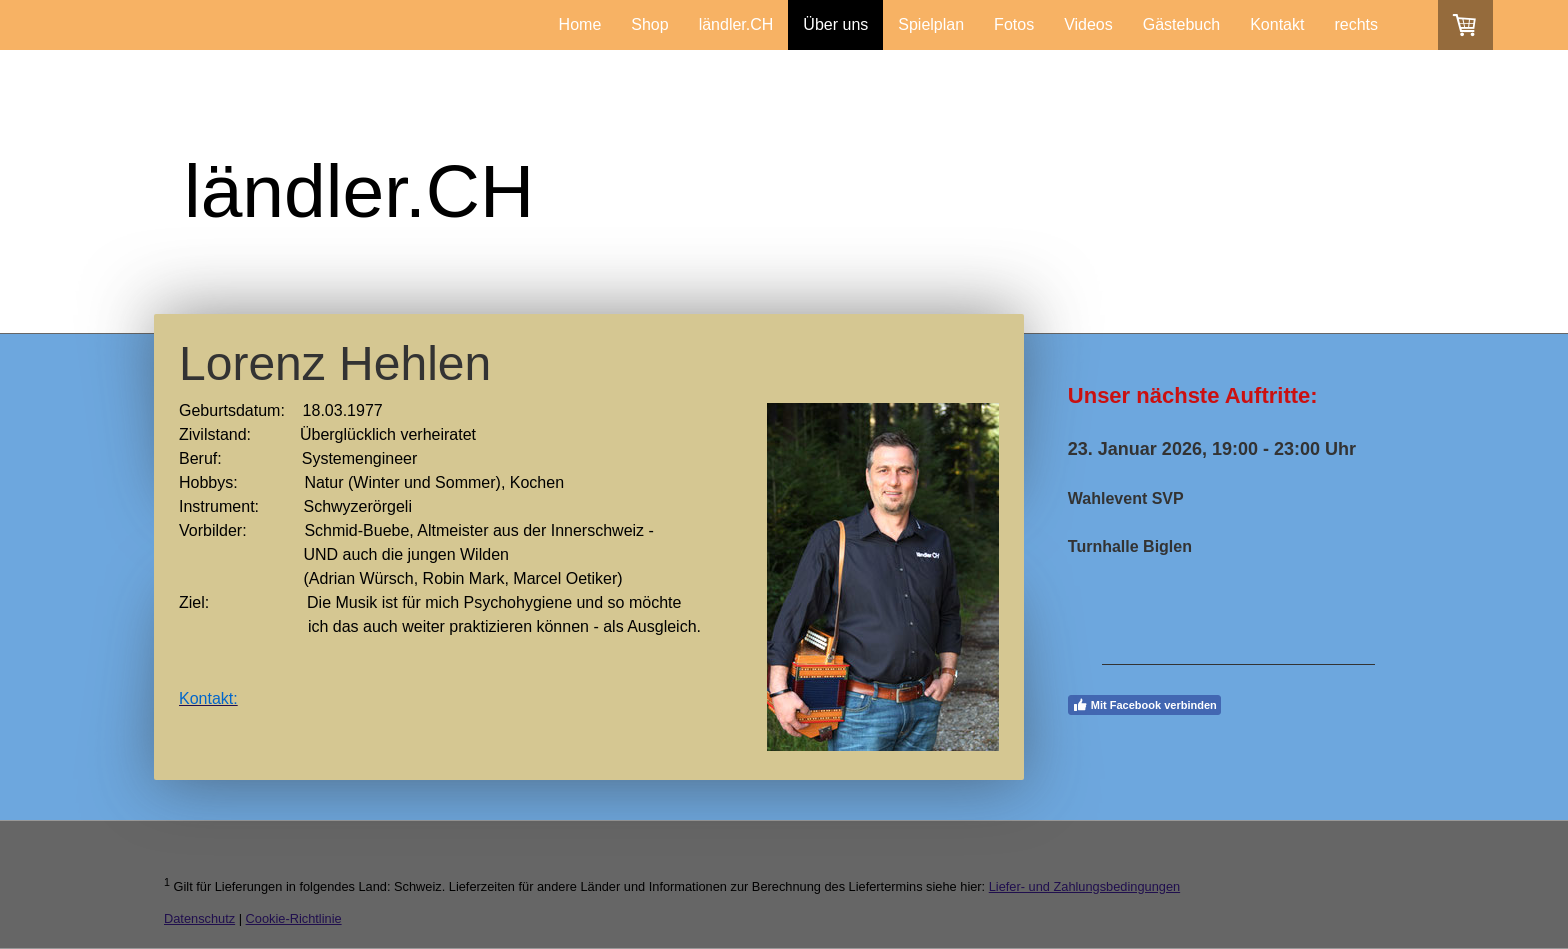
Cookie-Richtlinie (294, 918)
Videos (1088, 24)
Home (580, 24)
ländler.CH (736, 24)
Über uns (835, 24)
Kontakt (1277, 24)
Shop (649, 24)
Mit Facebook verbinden (1144, 705)
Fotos (1014, 24)
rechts (1356, 24)
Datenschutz (199, 918)
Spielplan (931, 24)
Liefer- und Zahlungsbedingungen (1084, 886)
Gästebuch (1181, 24)
